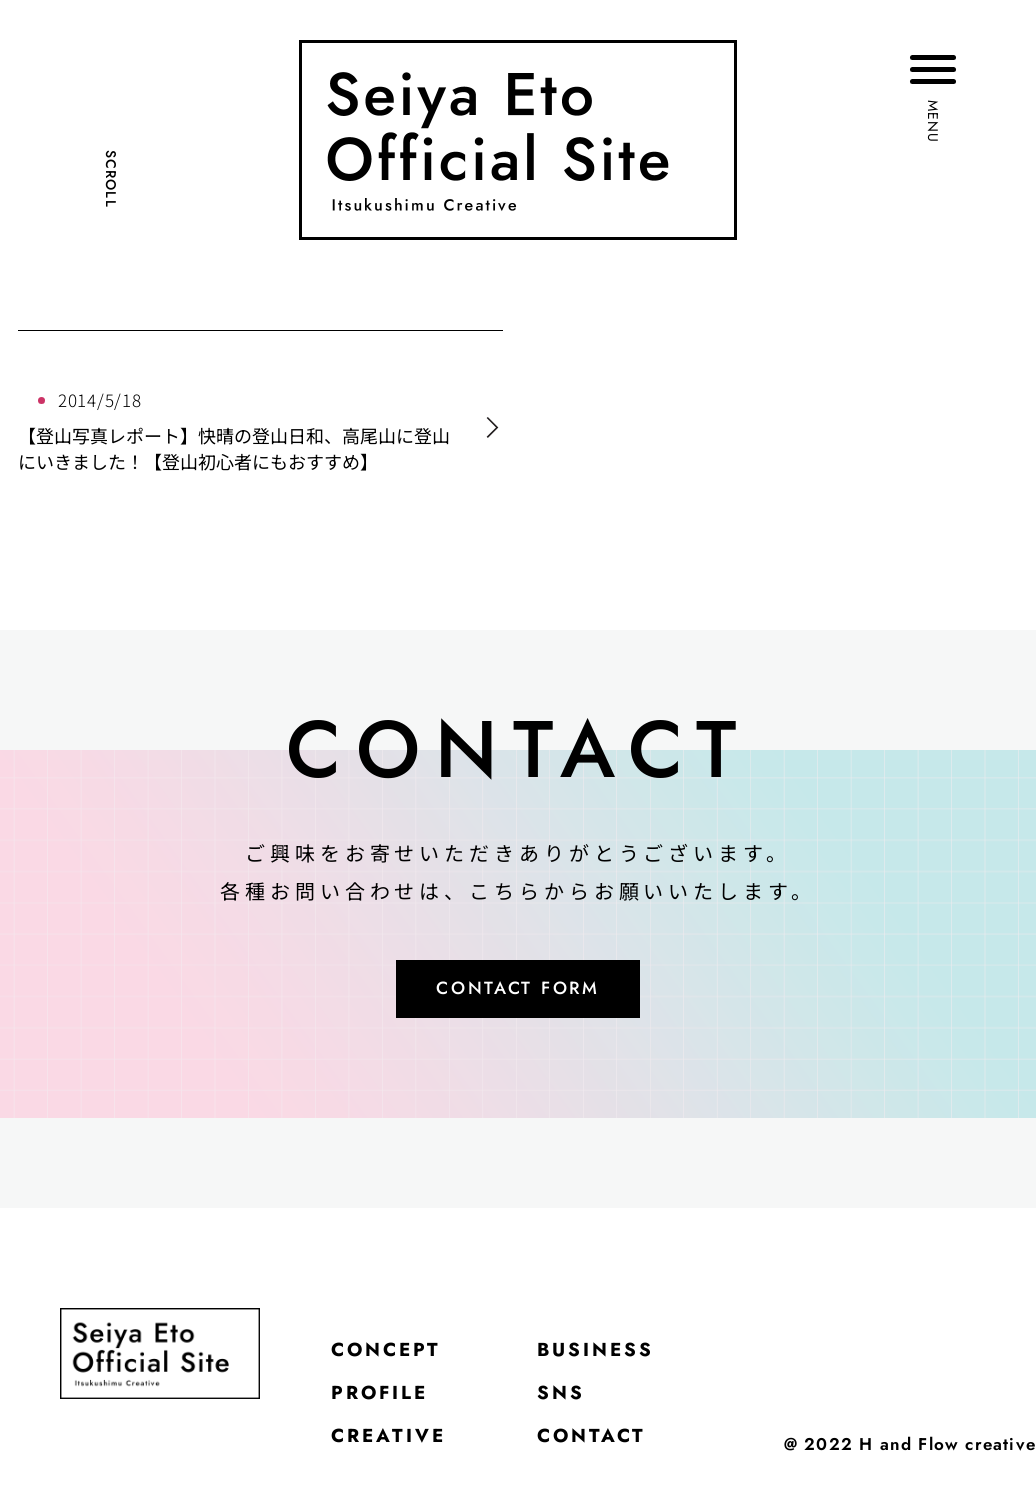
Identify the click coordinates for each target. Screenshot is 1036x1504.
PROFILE (390, 1409)
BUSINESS (627, 1359)
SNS (585, 1409)
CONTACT (621, 1459)
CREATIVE (399, 1459)
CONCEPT (396, 1359)
